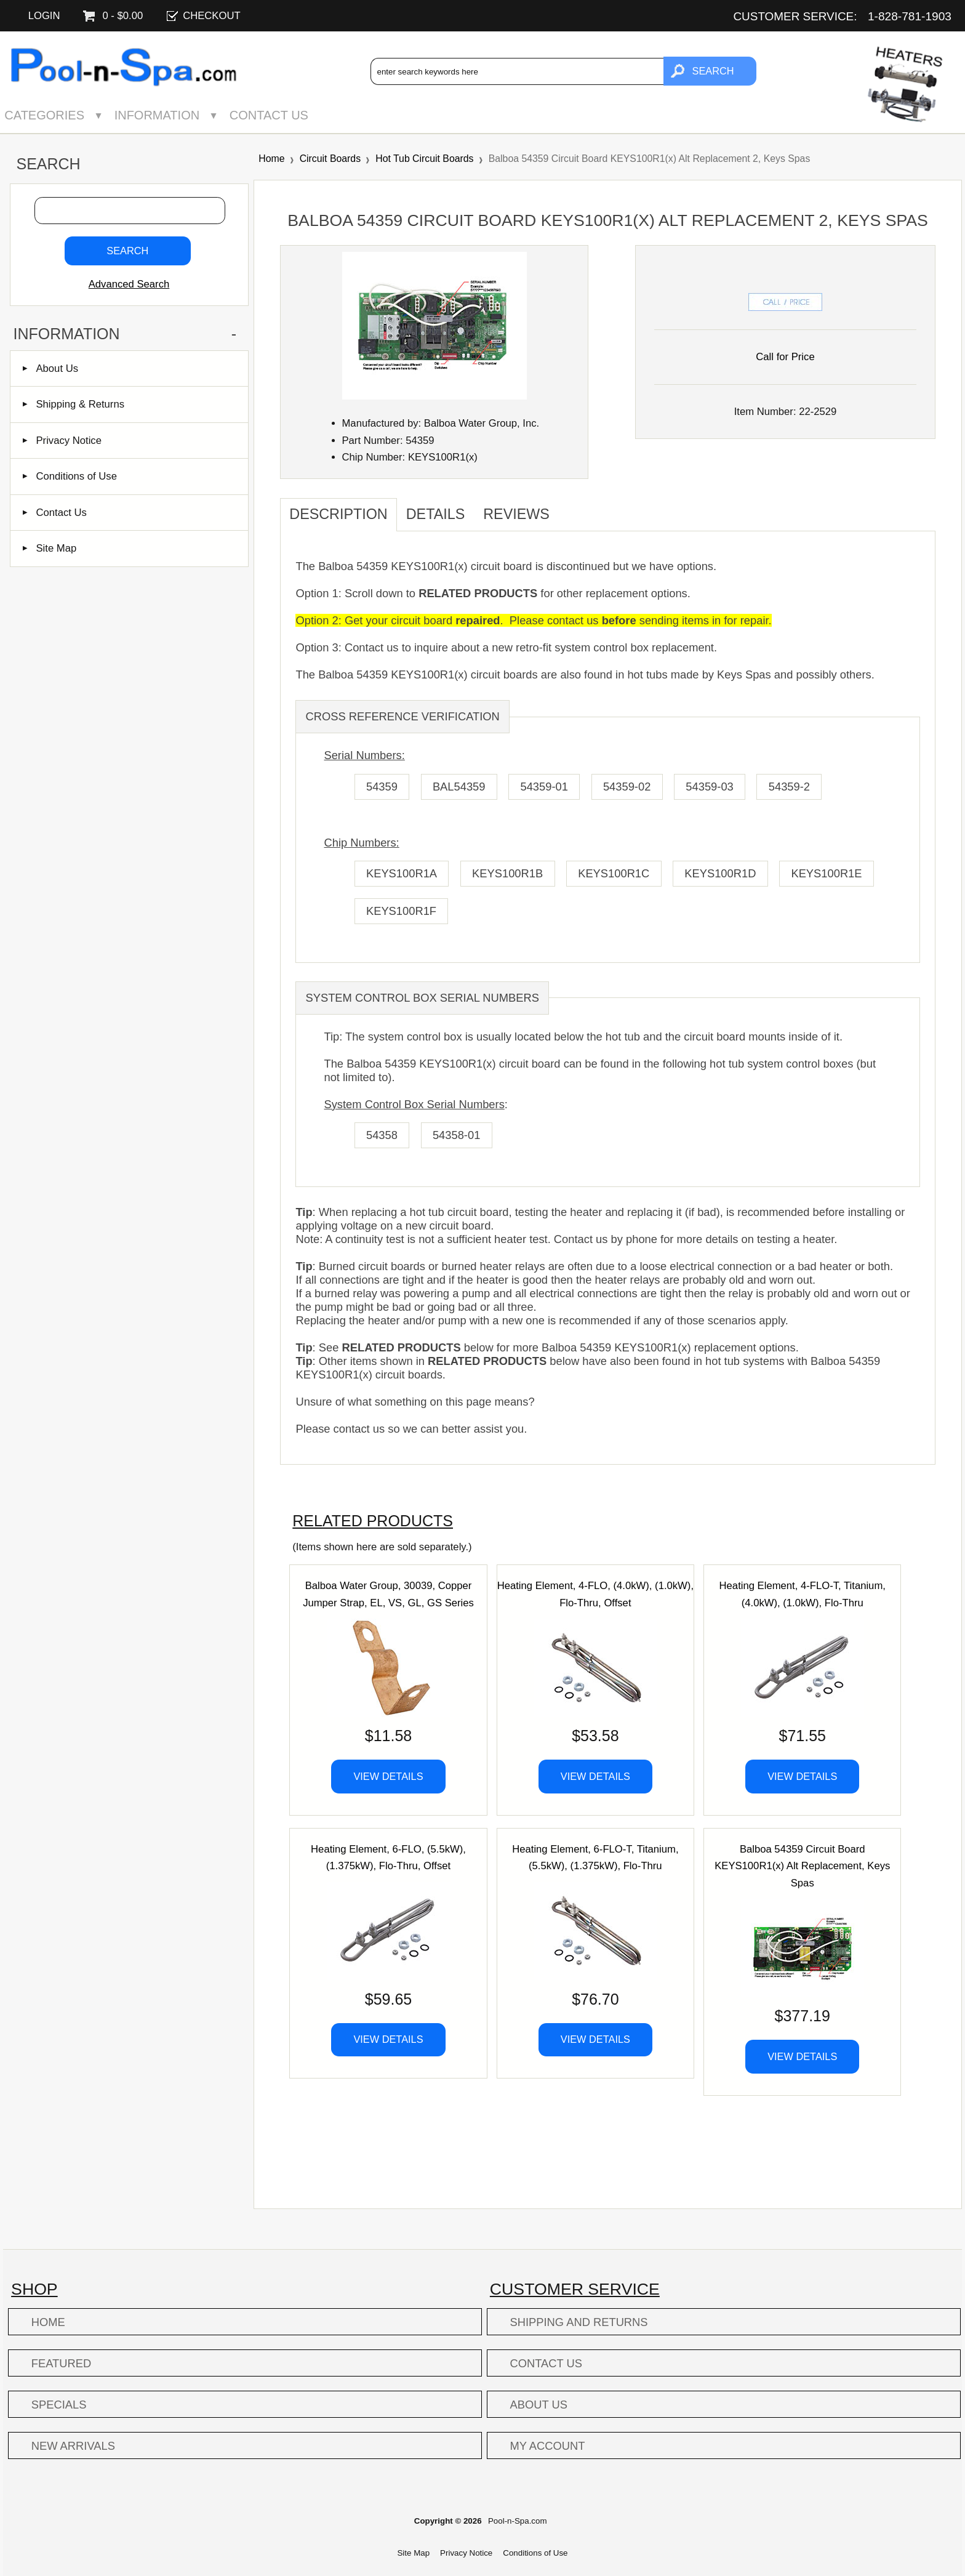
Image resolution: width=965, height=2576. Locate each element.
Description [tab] (338, 514)
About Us (50, 368)
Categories (44, 115)
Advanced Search (129, 284)
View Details (388, 1776)
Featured (61, 2363)
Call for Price (785, 357)
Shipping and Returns (579, 2322)
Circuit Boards (330, 158)
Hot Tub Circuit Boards (424, 158)
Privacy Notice (62, 440)
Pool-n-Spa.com (517, 2521)
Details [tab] (435, 514)
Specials (59, 2404)
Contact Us (269, 115)
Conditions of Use (69, 476)
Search (48, 163)
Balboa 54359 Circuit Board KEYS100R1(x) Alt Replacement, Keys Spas (802, 1866)
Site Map (49, 548)
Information (157, 115)
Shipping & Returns (73, 404)
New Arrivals (73, 2445)
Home (271, 158)
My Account (547, 2445)
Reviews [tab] (516, 514)
